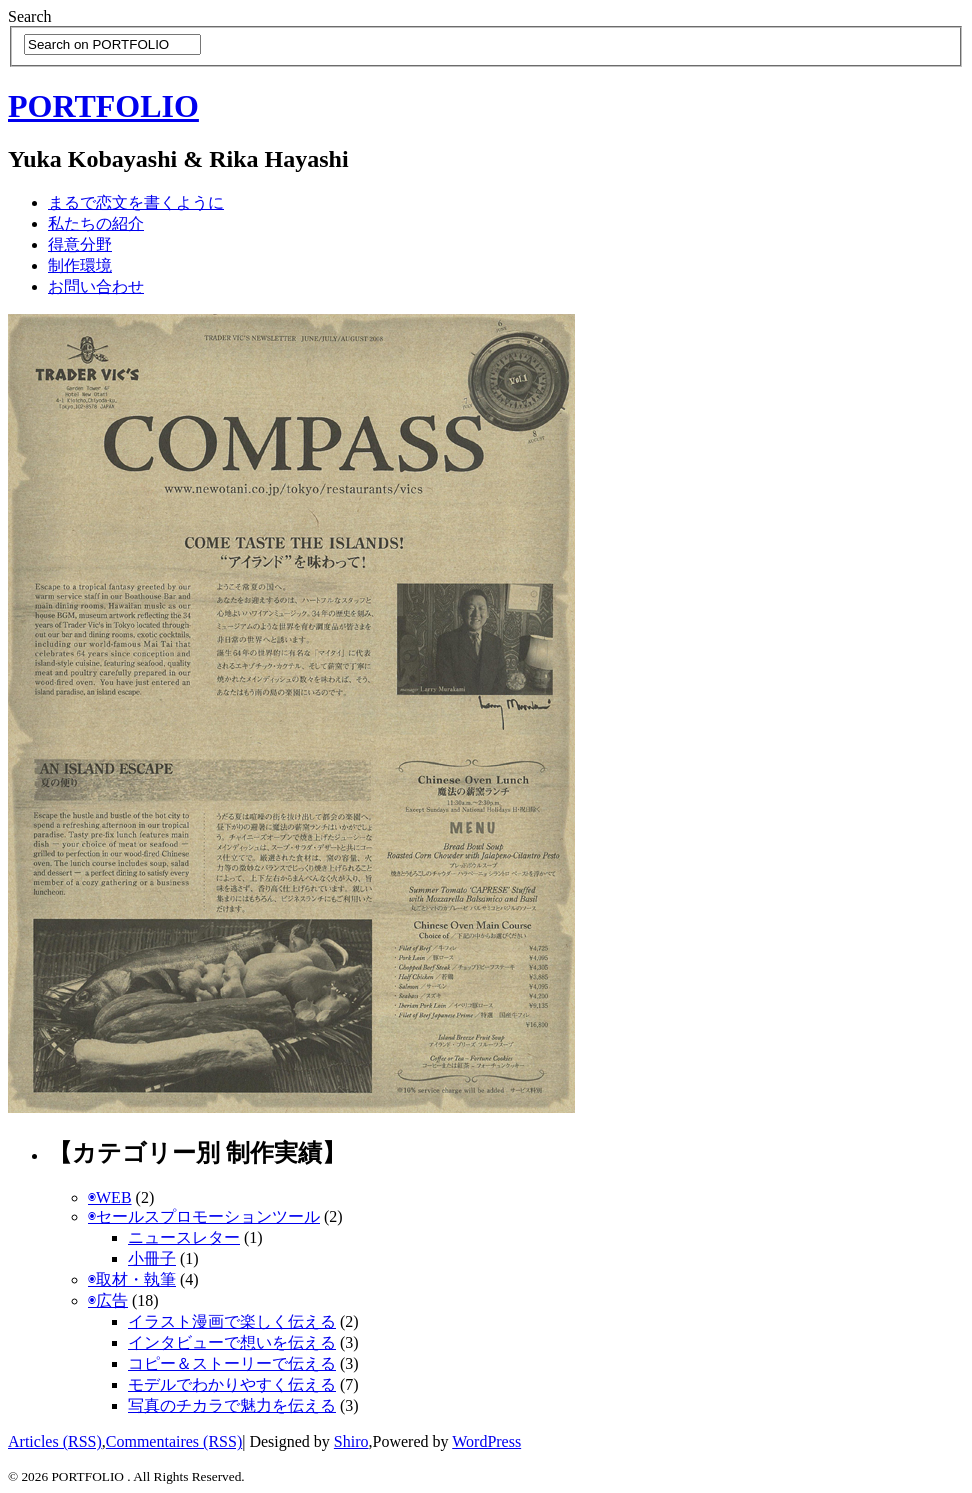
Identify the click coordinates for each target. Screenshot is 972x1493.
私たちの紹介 (96, 223)
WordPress (486, 1441)
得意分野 (80, 244)
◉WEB (110, 1197)
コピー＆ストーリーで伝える (232, 1363)
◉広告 (108, 1300)
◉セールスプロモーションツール (204, 1216)
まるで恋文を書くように (136, 202)
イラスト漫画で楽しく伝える (232, 1321)
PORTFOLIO (103, 106)
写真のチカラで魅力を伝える (232, 1405)
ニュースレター (184, 1237)
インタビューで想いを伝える (232, 1342)
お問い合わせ (96, 286)
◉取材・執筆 (132, 1279)
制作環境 (80, 265)
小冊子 (152, 1258)
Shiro (351, 1441)
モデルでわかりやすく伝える (232, 1384)
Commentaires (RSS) (174, 1441)
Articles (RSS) (55, 1441)
